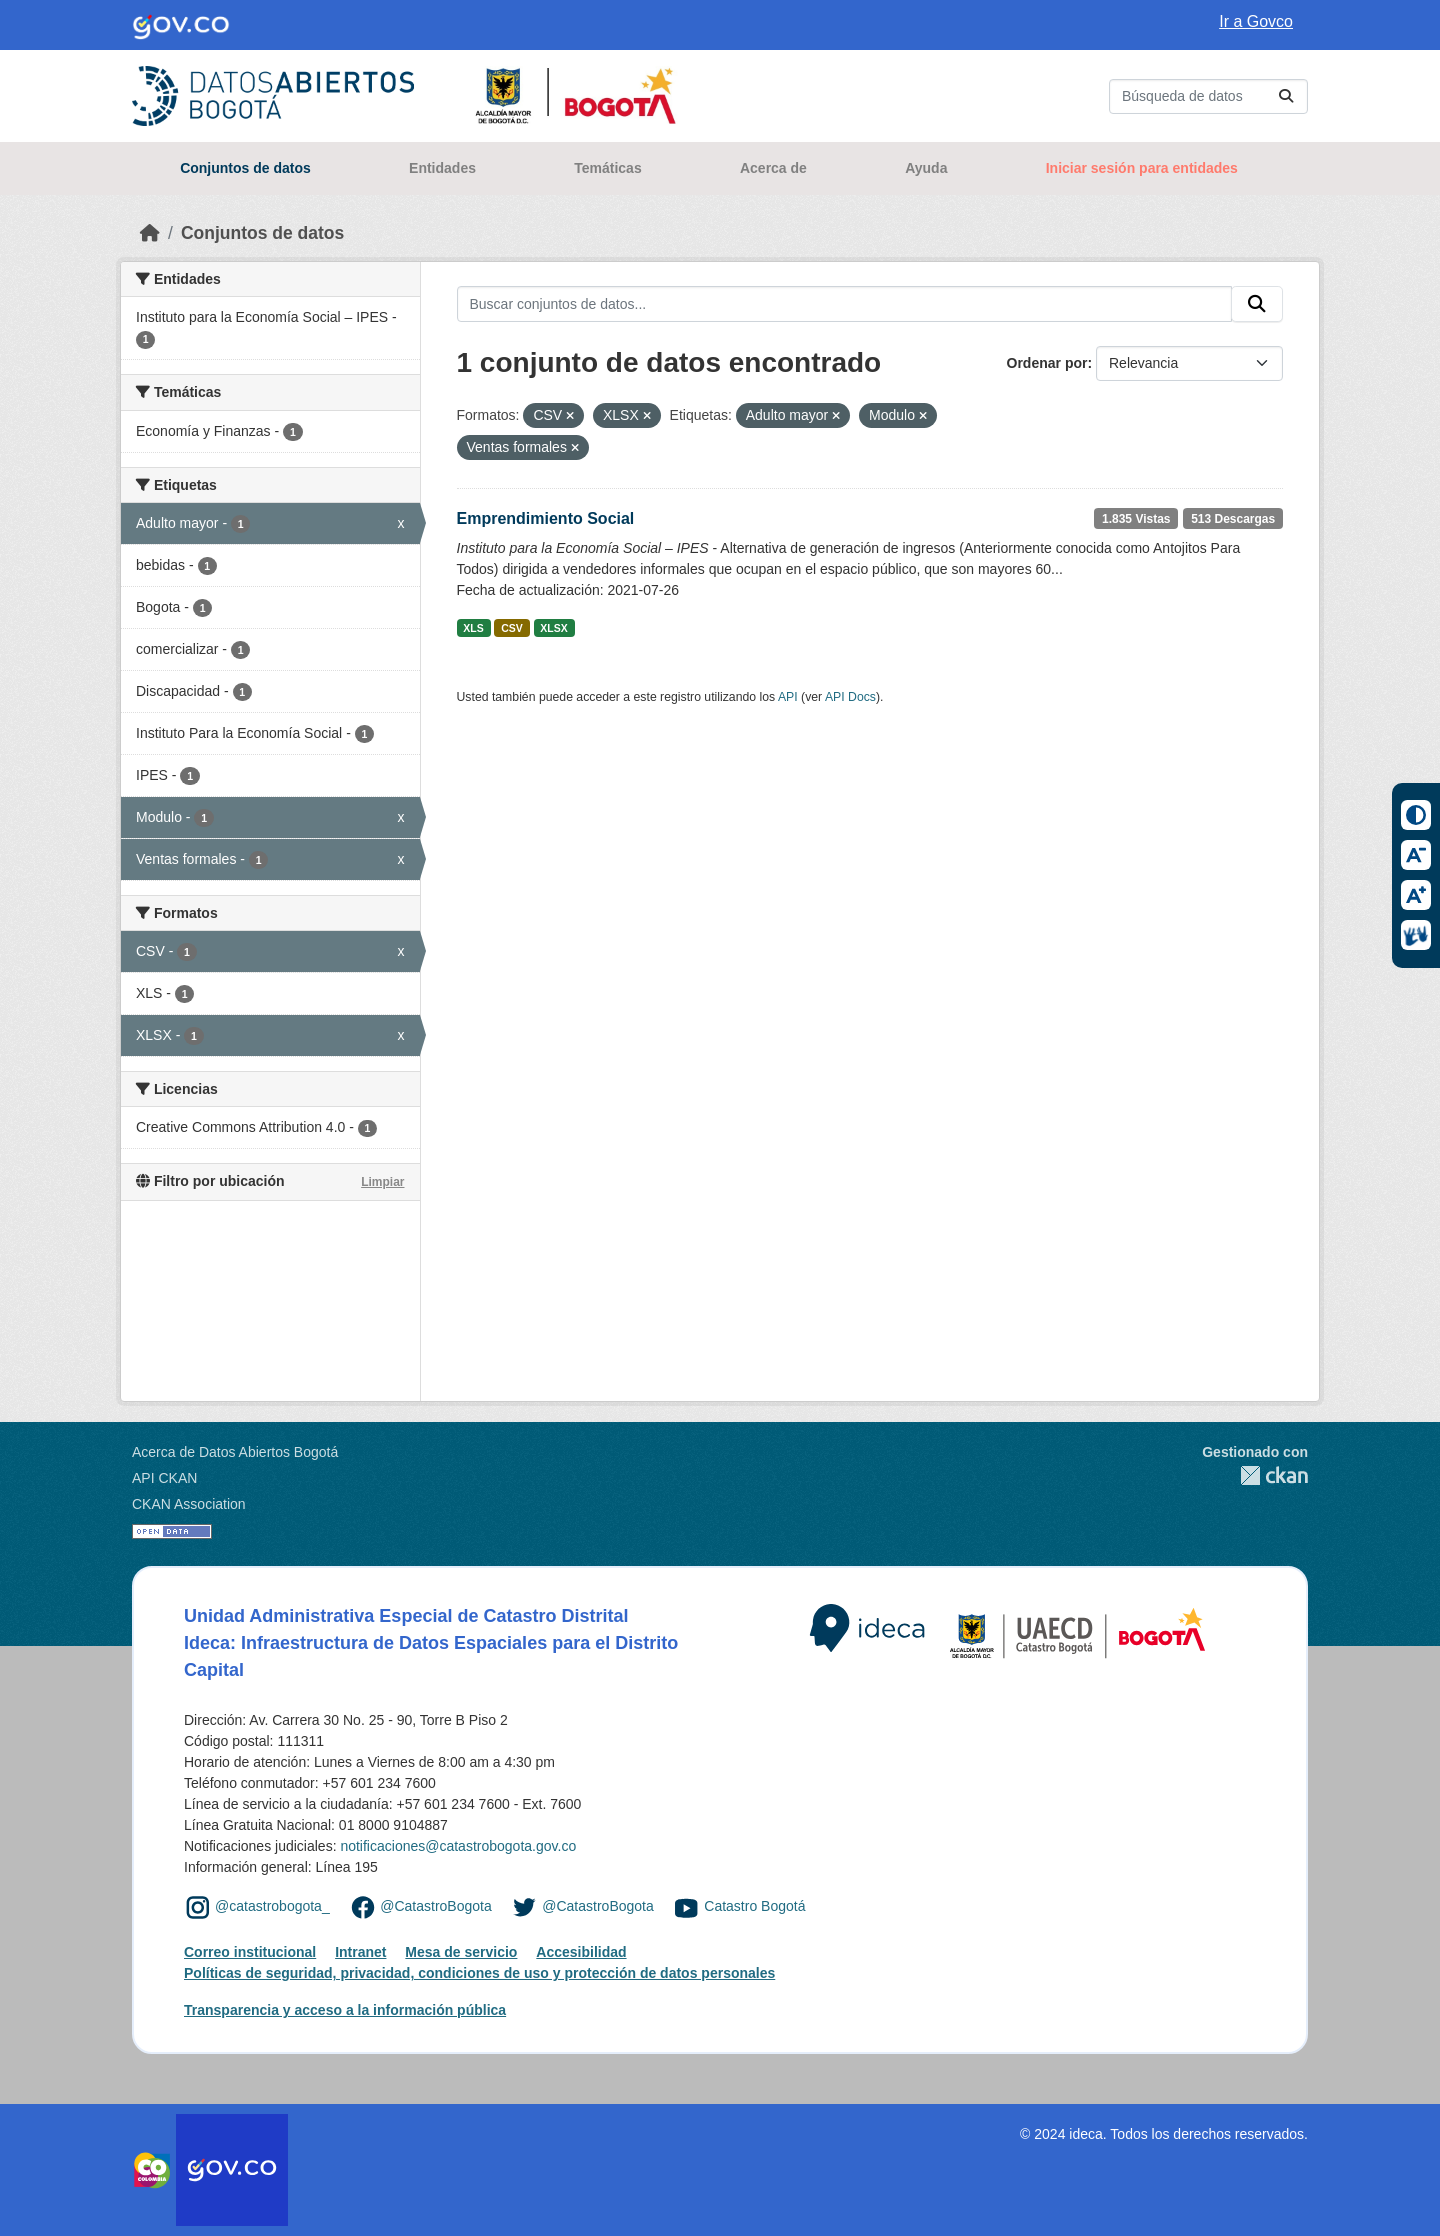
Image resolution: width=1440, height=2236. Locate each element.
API (788, 697)
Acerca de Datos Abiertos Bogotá (235, 1452)
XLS (473, 628)
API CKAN (164, 1478)
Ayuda (926, 168)
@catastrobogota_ (272, 1906)
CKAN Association (189, 1504)
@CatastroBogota (436, 1906)
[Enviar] (1286, 96)
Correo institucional (250, 1952)
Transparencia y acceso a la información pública (345, 2010)
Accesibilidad (581, 1952)
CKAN (1255, 1475)
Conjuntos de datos (245, 168)
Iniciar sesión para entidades (1142, 168)
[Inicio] (150, 233)
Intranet (360, 1952)
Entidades (442, 168)
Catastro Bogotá (754, 1906)
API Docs (850, 697)
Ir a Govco (1256, 21)
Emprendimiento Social (546, 518)
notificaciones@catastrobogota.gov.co (458, 1846)
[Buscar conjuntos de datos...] (1208, 96)
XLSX (553, 628)
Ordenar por (1047, 363)
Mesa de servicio (461, 1952)
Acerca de (773, 168)
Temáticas (607, 168)
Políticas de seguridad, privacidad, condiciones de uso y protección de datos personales (479, 1973)
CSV (512, 628)
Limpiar (382, 1182)
